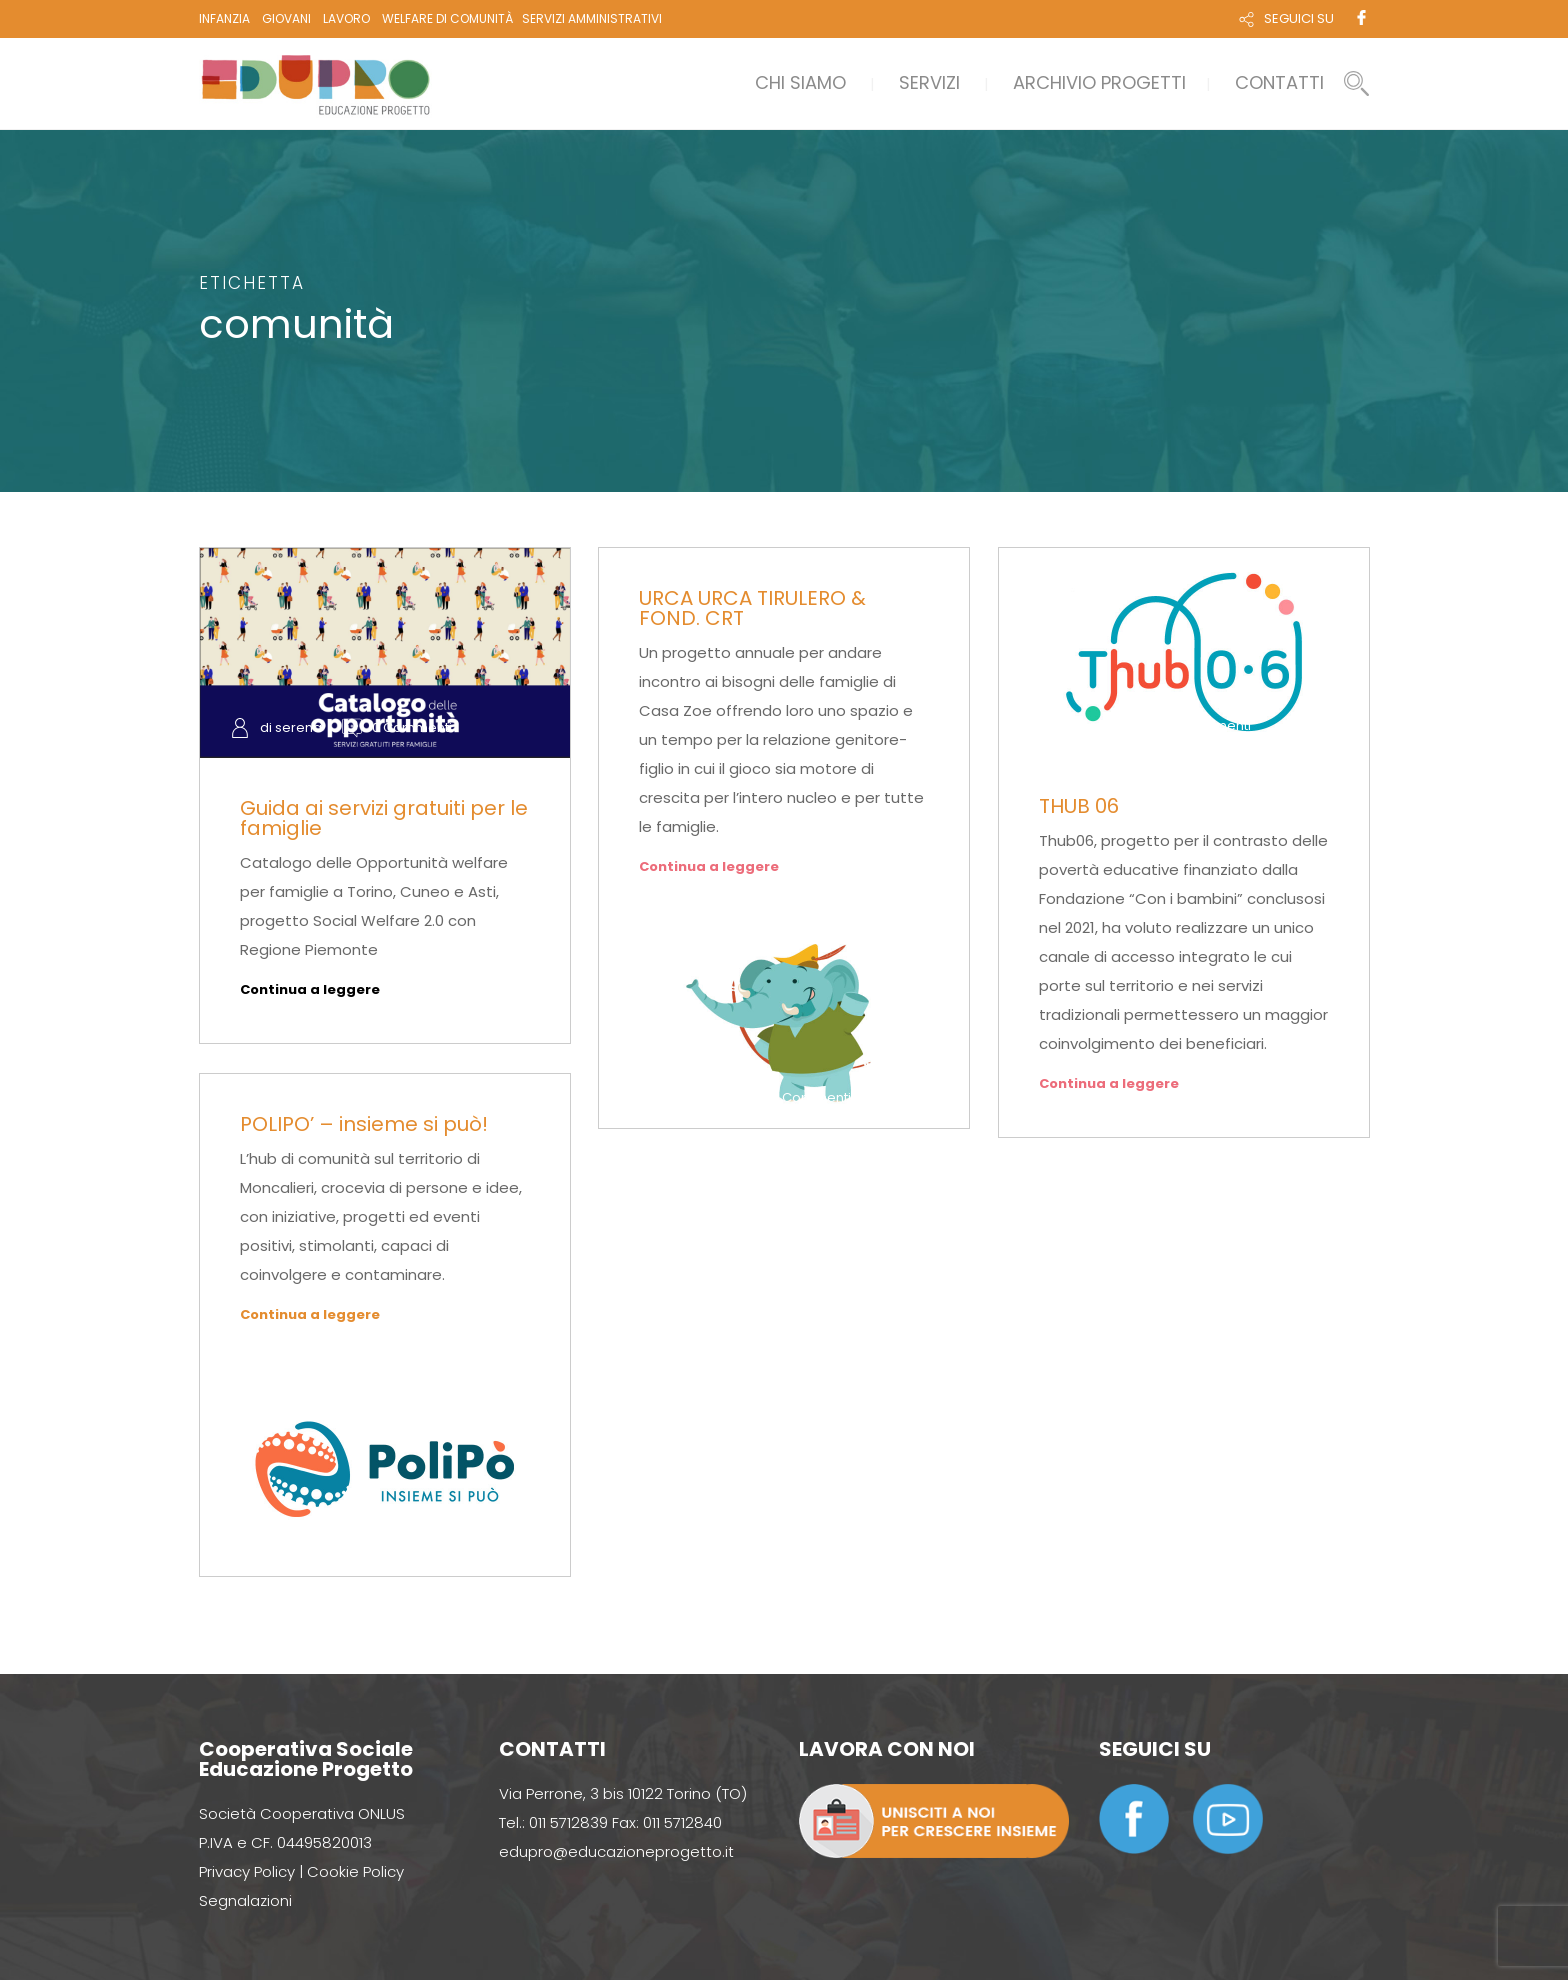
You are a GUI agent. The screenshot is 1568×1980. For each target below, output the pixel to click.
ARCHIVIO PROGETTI (1099, 82)
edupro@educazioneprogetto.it (616, 1851)
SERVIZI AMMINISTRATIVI (592, 18)
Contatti (1279, 82)
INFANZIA (224, 18)
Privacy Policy (247, 1871)
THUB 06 (1079, 806)
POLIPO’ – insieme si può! (364, 1124)
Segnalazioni (245, 1900)
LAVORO (346, 18)
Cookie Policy (355, 1871)
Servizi (929, 82)
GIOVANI (286, 18)
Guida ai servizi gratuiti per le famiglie (384, 818)
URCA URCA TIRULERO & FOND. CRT (752, 608)
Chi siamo (800, 82)
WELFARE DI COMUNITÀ (447, 18)
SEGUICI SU (1299, 18)
